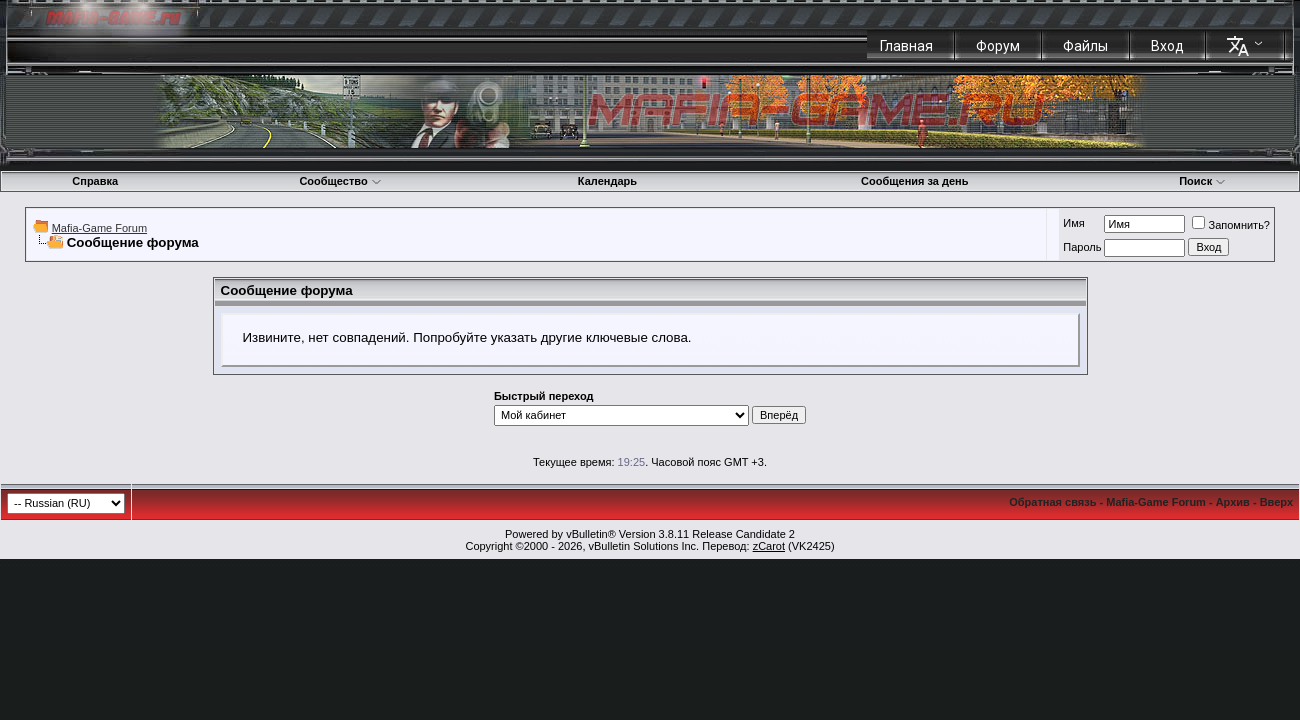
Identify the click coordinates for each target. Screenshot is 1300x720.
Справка (95, 181)
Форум (998, 46)
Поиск (1202, 181)
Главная (906, 46)
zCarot (769, 546)
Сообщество (340, 181)
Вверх (1276, 502)
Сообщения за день (914, 181)
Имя (1073, 223)
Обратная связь (1052, 502)
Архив (1233, 502)
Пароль (1082, 247)
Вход (1167, 46)
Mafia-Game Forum (99, 228)
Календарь (607, 181)
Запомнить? (1231, 225)
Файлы (1085, 46)
